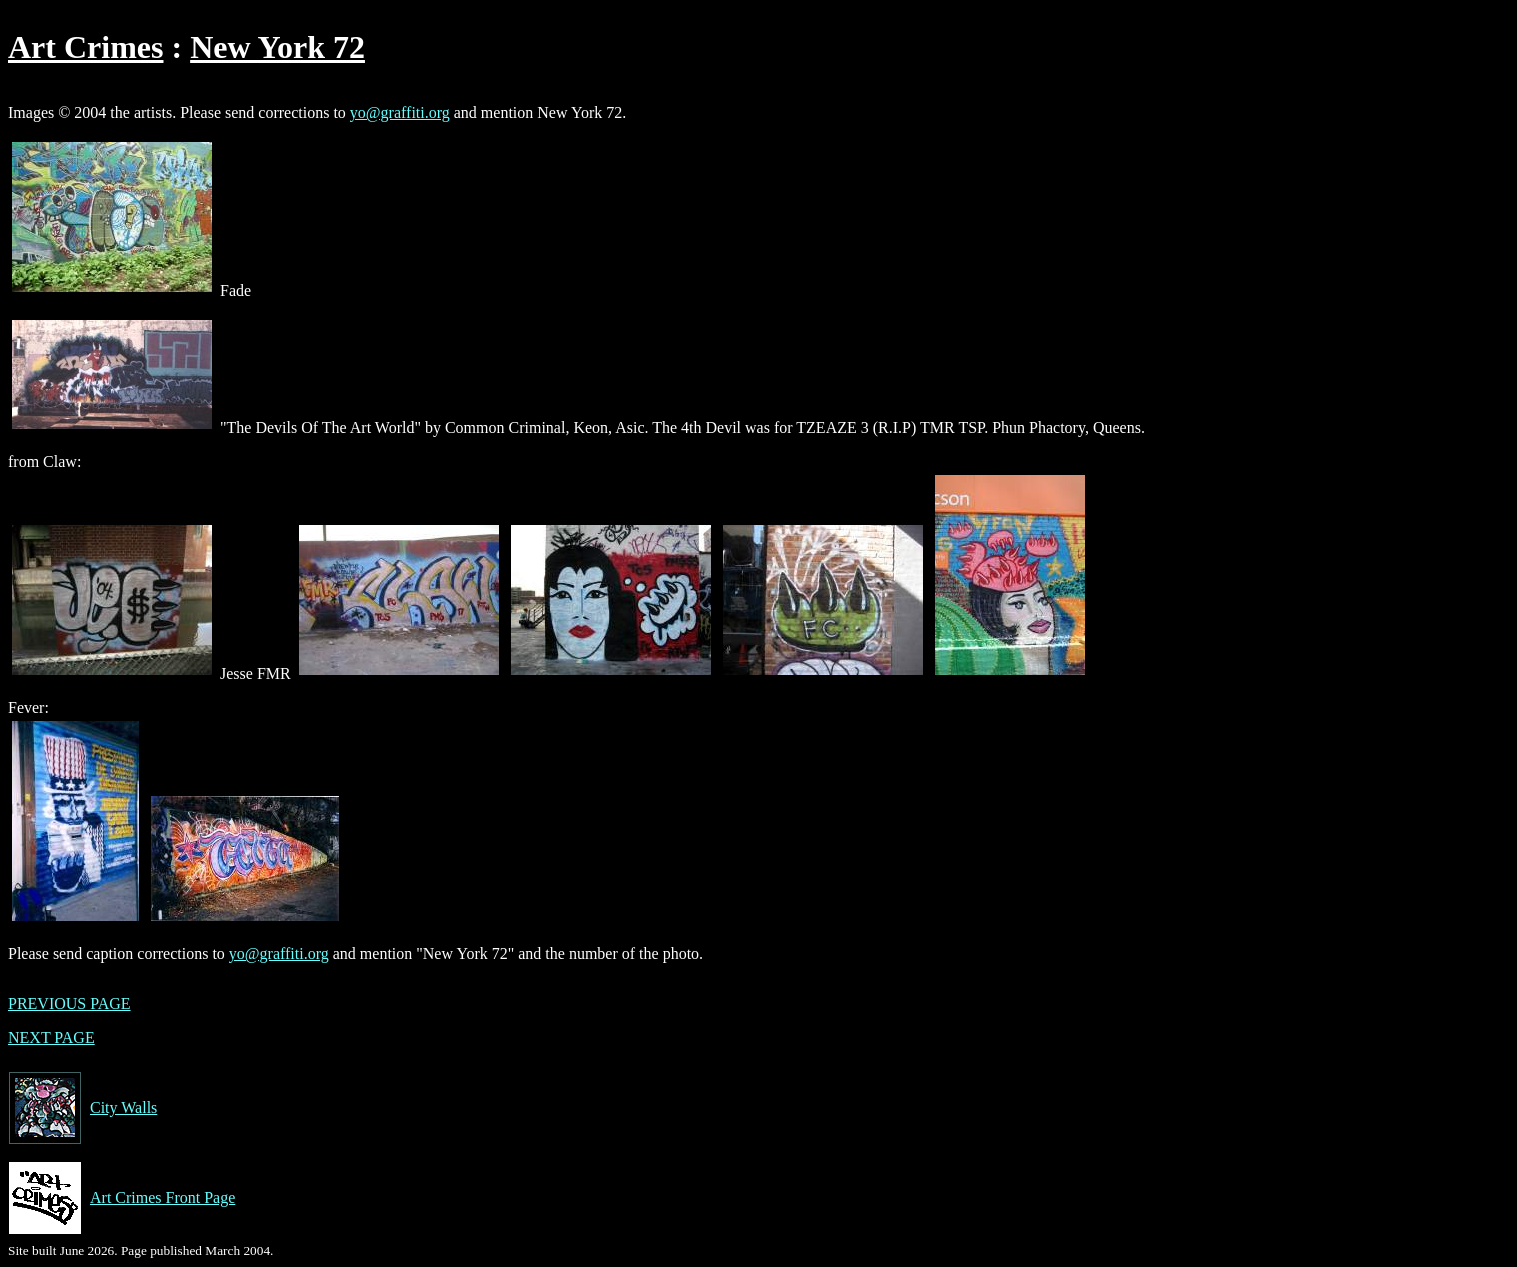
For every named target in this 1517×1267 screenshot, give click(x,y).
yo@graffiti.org (400, 112)
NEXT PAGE (51, 1037)
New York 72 (277, 47)
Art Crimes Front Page (121, 1198)
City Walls (82, 1108)
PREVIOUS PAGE (69, 1003)
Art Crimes (85, 47)
